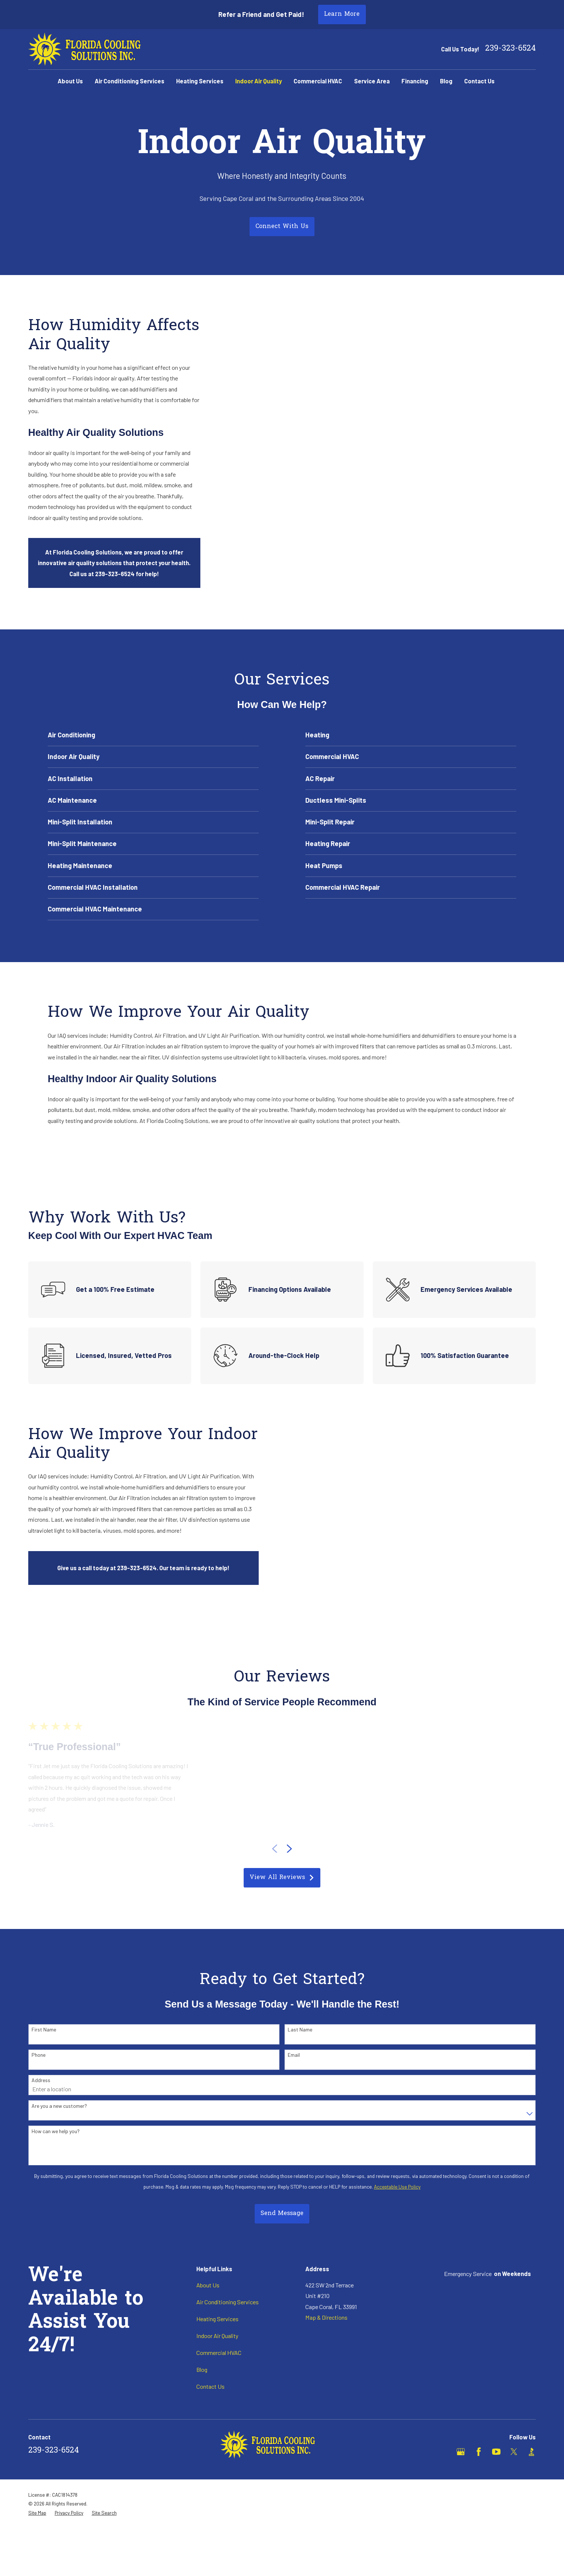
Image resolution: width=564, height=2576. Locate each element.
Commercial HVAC (218, 2352)
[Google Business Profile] (460, 2451)
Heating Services (217, 2318)
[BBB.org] (531, 2451)
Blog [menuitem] (446, 80)
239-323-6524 (510, 49)
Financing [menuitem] (414, 80)
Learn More (342, 14)
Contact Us (210, 2386)
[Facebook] (478, 2451)
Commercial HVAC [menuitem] (318, 80)
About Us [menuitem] (70, 80)
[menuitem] (37, 2513)
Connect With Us (281, 226)
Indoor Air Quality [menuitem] (258, 80)
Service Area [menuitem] (372, 80)
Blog (201, 2369)
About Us (207, 2284)
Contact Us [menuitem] (479, 80)
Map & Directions (326, 2317)
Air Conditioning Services (227, 2301)
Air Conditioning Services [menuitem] (129, 80)
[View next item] (289, 1849)
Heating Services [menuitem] (199, 80)
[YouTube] (496, 2451)
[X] (514, 2451)
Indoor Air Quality (217, 2335)
